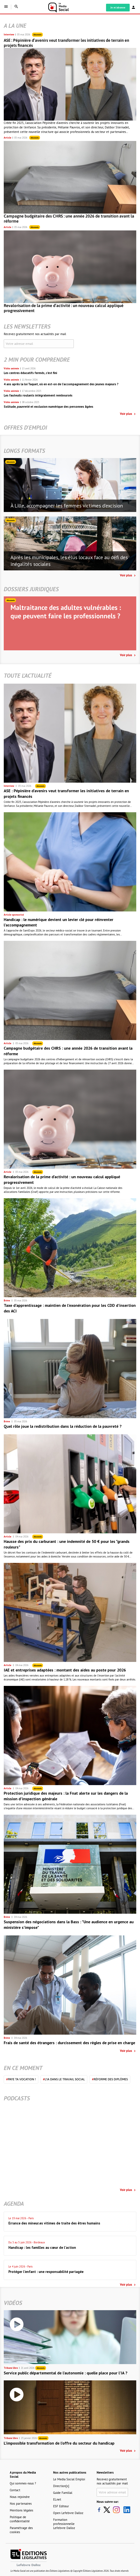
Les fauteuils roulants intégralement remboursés (38, 395)
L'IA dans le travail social (64, 2079)
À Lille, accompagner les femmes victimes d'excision (67, 505)
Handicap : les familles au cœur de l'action (42, 2247)
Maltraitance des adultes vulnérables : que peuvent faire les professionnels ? (66, 611)
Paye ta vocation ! (21, 2079)
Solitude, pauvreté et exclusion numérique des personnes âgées (48, 407)
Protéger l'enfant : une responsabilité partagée (46, 2271)
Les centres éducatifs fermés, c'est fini (30, 373)
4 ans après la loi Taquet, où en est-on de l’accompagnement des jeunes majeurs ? (61, 384)
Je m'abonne (117, 7)
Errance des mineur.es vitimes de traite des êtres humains (54, 2223)
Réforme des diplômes (110, 2079)
